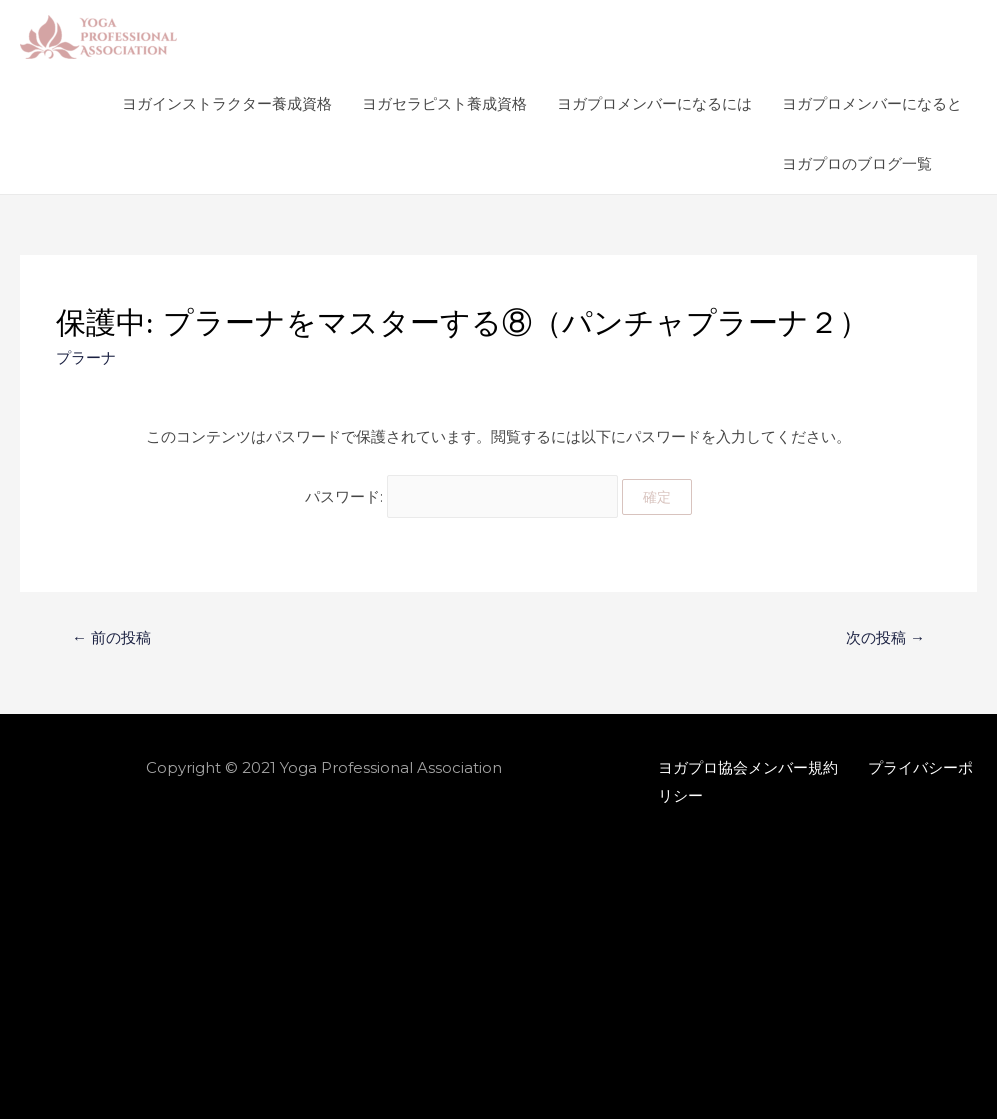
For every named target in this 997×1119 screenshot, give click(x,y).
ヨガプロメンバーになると (872, 103)
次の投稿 (885, 637)
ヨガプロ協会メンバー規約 (748, 767)
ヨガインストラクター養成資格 (227, 103)
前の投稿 (111, 637)
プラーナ (86, 357)
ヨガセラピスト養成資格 (444, 103)
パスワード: (462, 496)
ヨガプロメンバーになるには (654, 103)
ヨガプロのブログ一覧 (857, 163)
